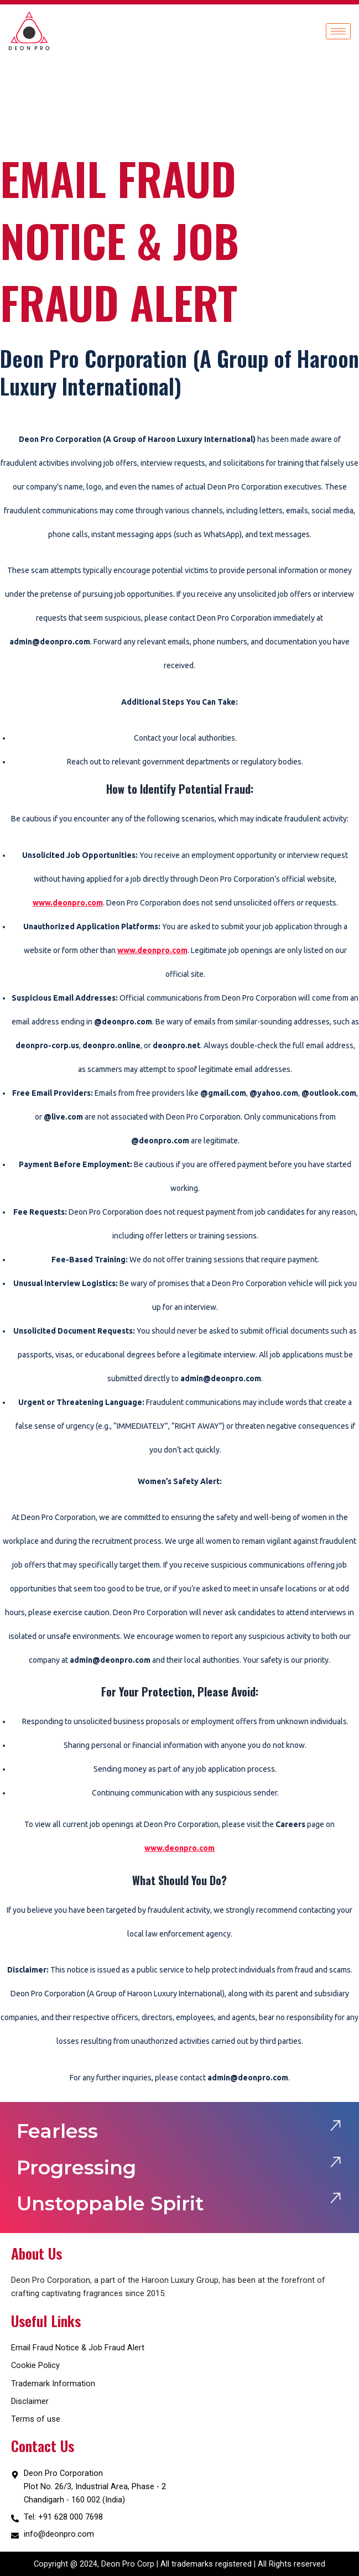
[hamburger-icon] (338, 31)
